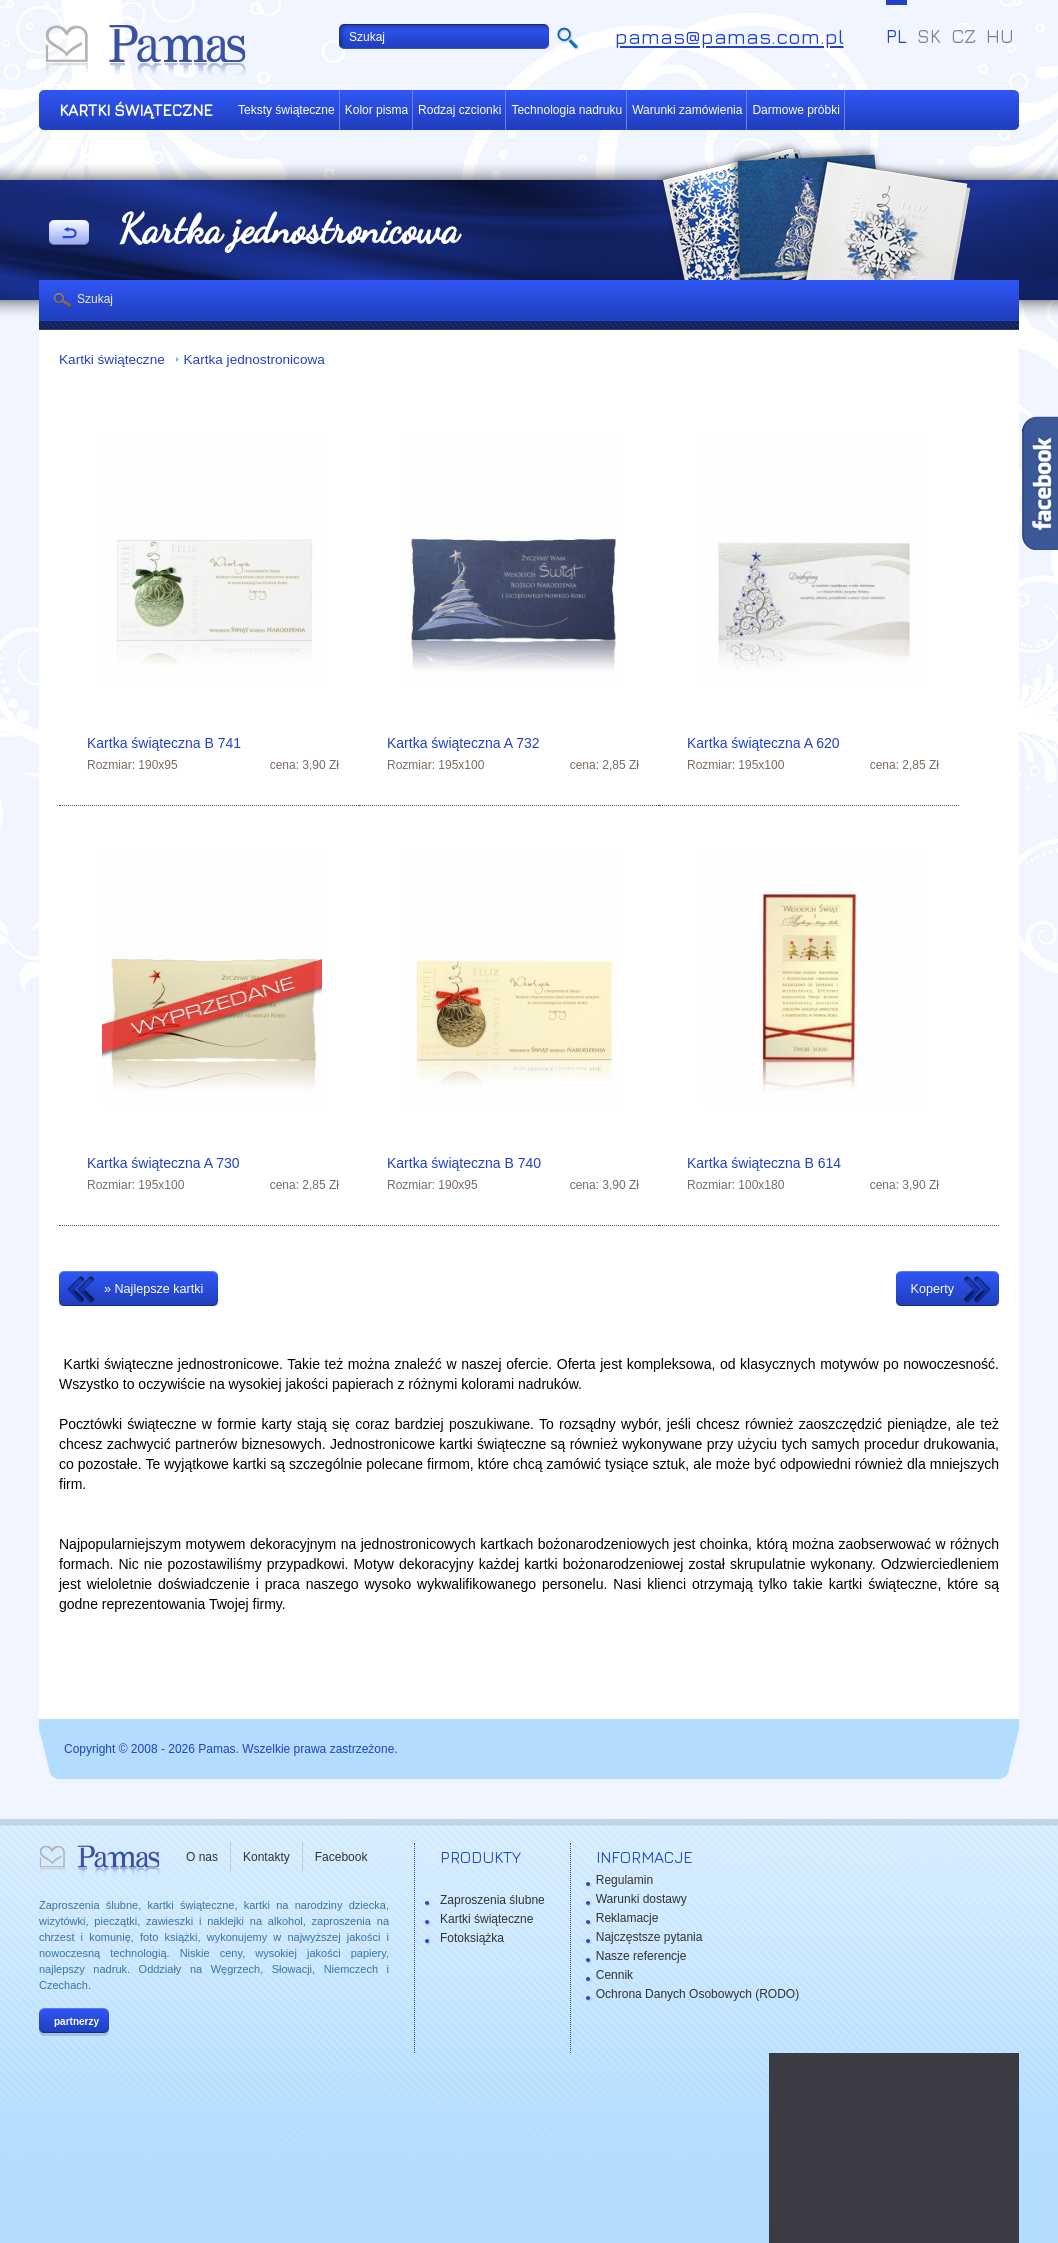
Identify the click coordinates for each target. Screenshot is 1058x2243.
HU (1000, 36)
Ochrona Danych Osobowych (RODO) (697, 1994)
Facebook (341, 1857)
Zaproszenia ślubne (492, 1900)
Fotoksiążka (472, 1938)
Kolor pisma (376, 110)
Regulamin (624, 1880)
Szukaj (95, 299)
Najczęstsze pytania (649, 1937)
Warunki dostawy (641, 1899)
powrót (69, 234)
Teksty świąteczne (286, 110)
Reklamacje (627, 1918)
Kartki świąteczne (114, 359)
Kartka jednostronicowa (254, 359)
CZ (963, 36)
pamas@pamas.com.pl (729, 36)
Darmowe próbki (795, 110)
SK (929, 36)
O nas (202, 1857)
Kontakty (266, 1857)
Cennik (614, 1975)
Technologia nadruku (566, 110)
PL (896, 36)
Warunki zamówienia (687, 110)
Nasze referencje (641, 1956)
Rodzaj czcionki (459, 110)
